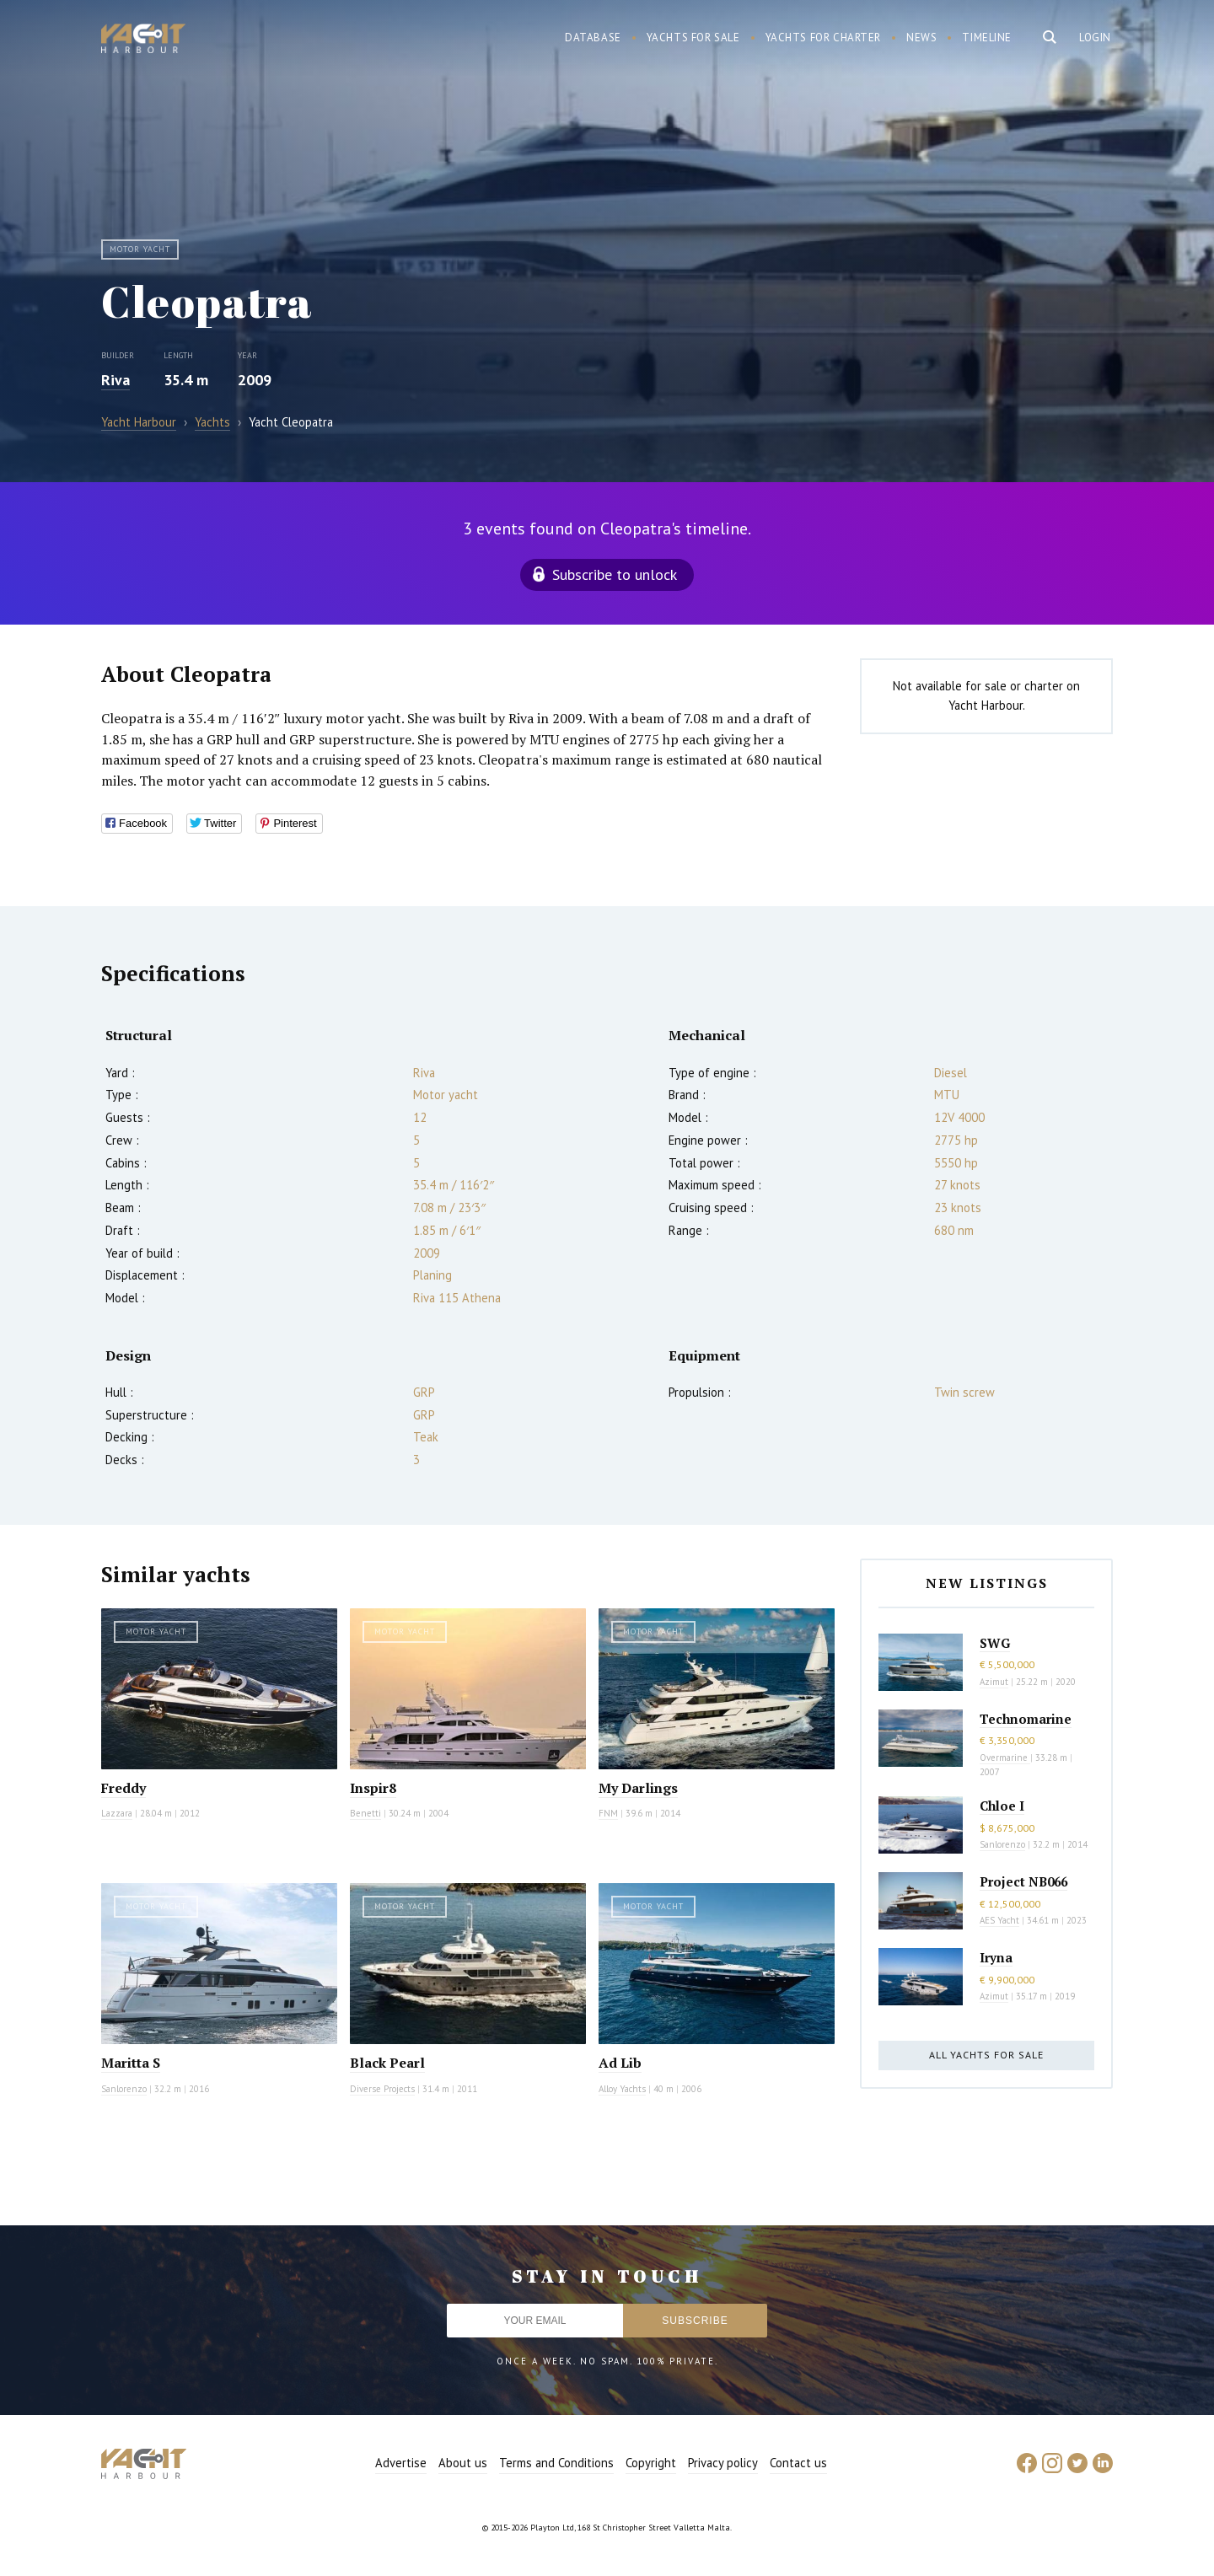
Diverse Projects (382, 2089)
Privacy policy (723, 2463)
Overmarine (1005, 1757)
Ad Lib (620, 2062)
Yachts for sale (693, 37)
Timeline (987, 37)
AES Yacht (999, 1920)
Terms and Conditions (556, 2463)
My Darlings (638, 1788)
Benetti (365, 1813)
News (921, 37)
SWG (995, 1642)
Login (1095, 37)
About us (462, 2463)
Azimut (994, 1682)
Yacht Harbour (143, 40)
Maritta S (130, 2062)
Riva (115, 379)
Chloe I (1002, 1805)
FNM (608, 1813)
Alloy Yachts (622, 2089)
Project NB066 (1023, 1881)
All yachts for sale (986, 2054)
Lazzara (116, 1813)
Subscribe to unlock (614, 574)
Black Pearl (387, 2062)
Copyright (651, 2463)
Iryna (996, 1957)
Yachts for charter (823, 37)
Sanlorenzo (124, 2089)
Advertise (401, 2463)
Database (593, 37)
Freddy (123, 1788)
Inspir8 (373, 1788)
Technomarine (1026, 1718)
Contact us (798, 2463)
